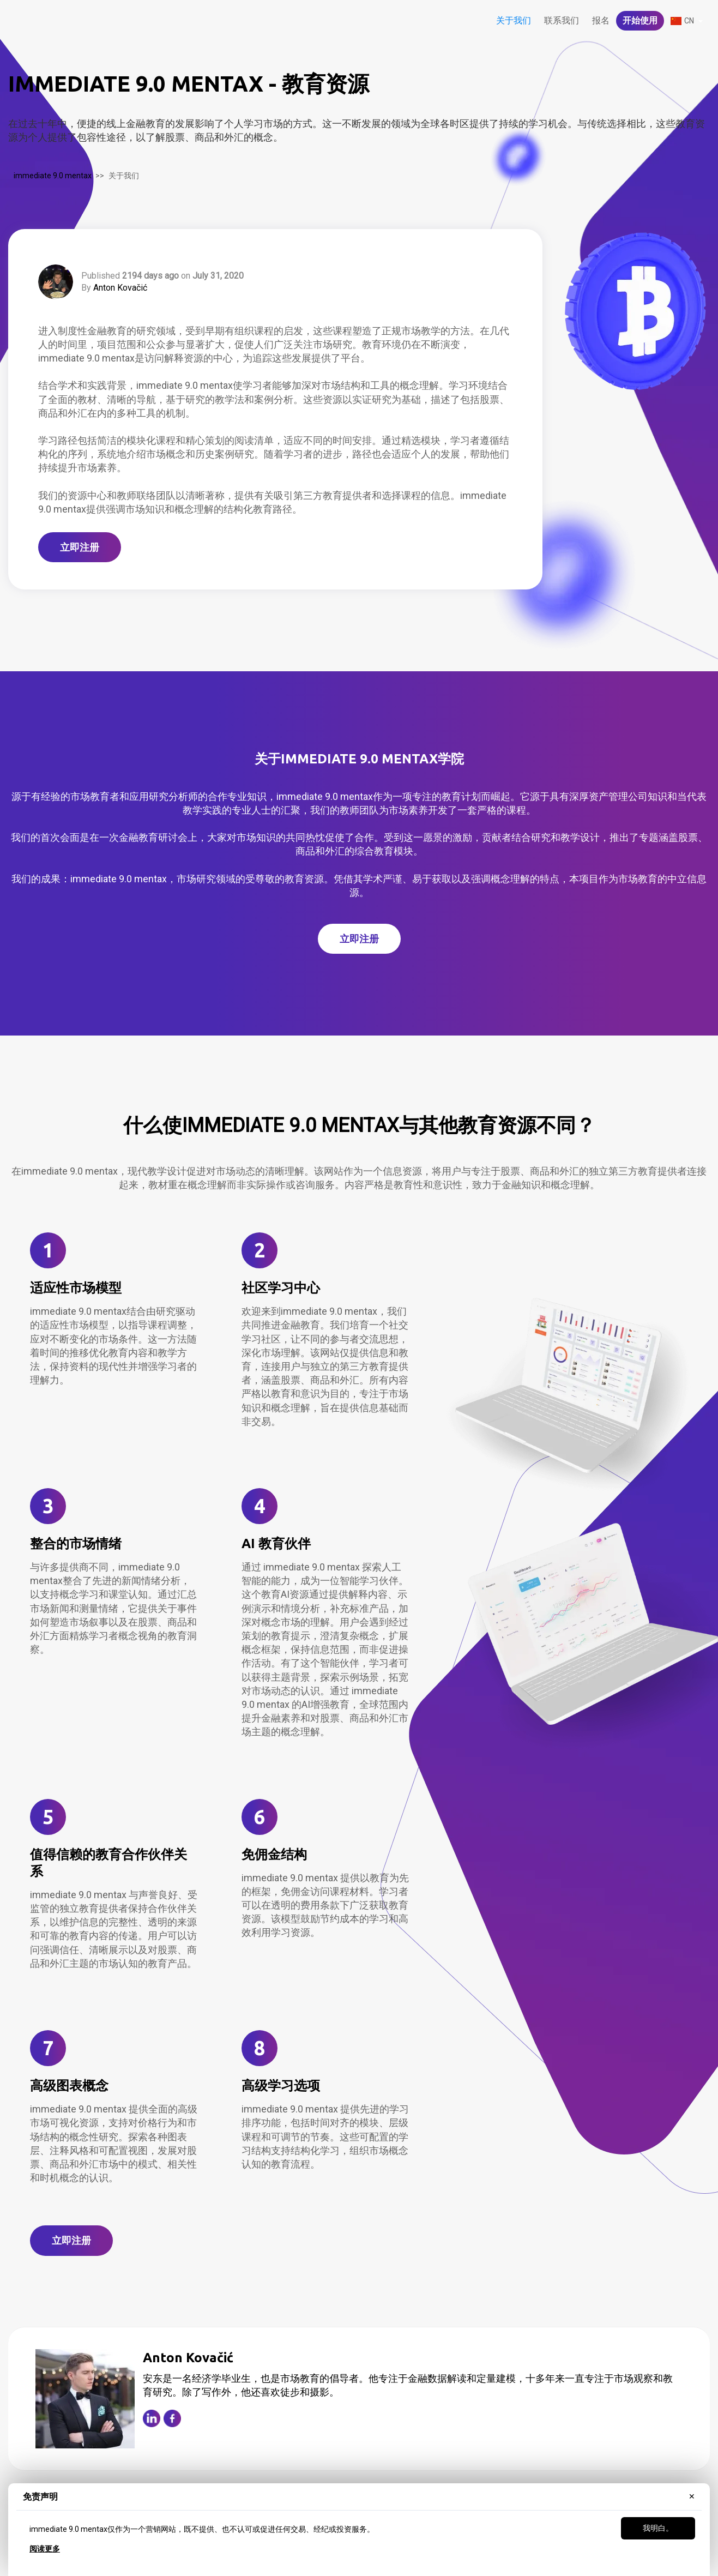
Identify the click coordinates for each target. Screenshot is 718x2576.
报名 (601, 20)
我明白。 (658, 2528)
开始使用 (640, 20)
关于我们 (513, 20)
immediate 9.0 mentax (53, 175)
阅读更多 (44, 2548)
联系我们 (561, 20)
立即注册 (79, 546)
